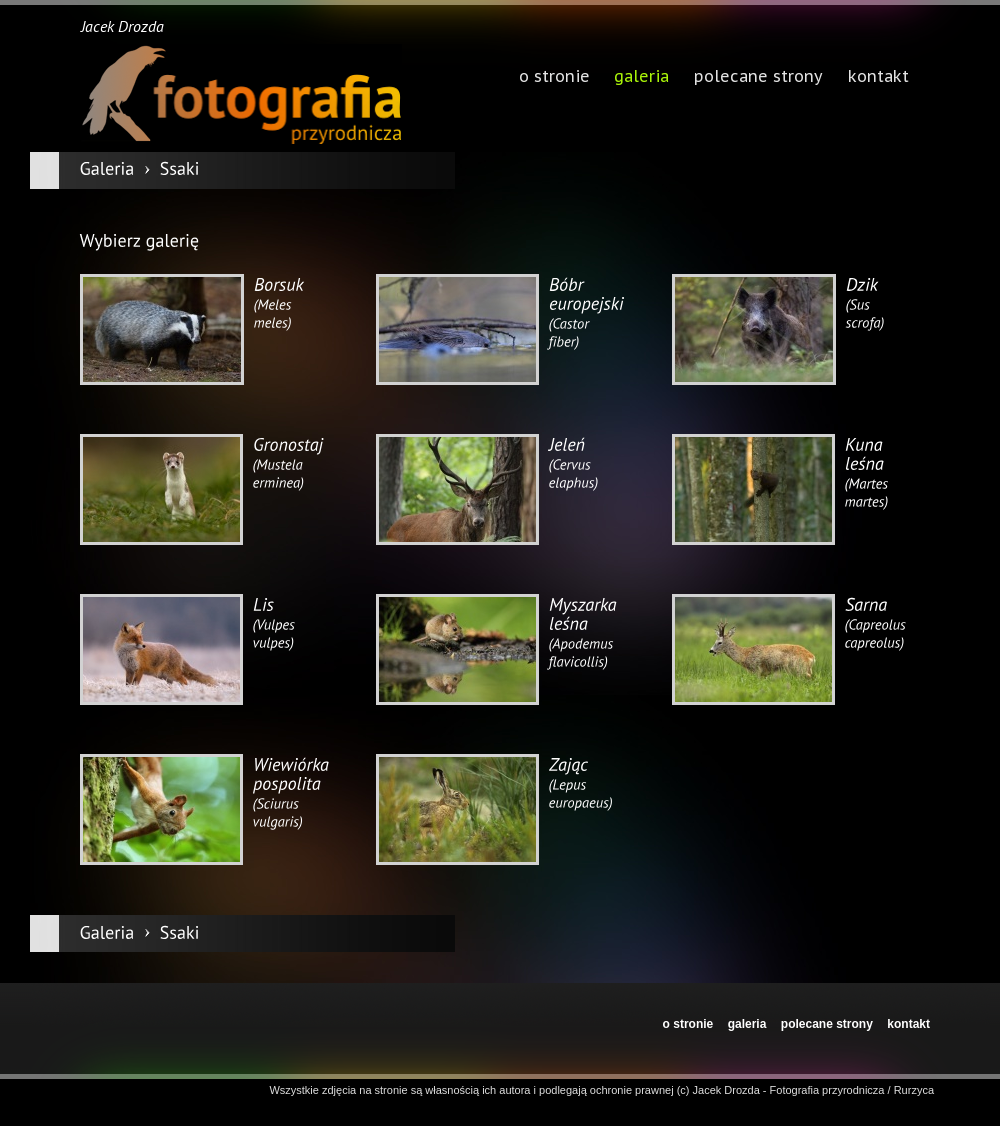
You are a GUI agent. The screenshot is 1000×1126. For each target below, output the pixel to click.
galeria (641, 78)
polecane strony (827, 1024)
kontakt (908, 1024)
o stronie (688, 1024)
